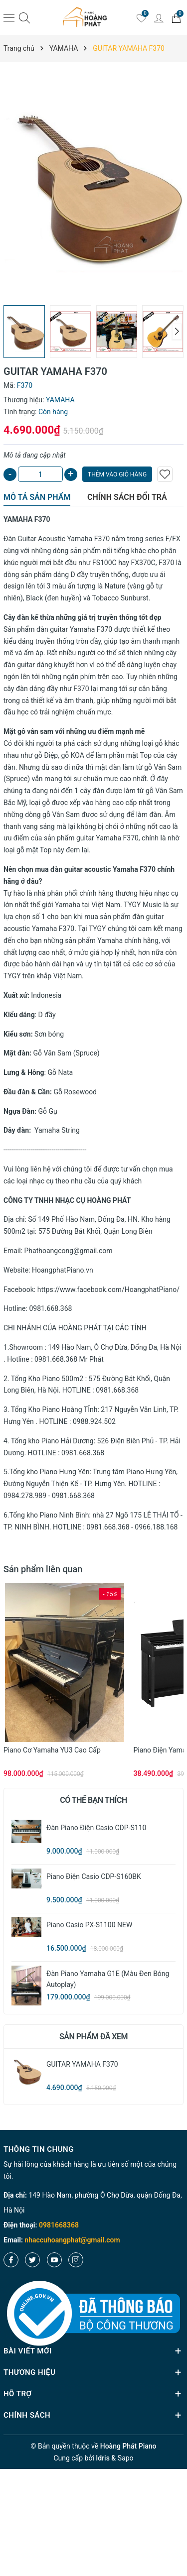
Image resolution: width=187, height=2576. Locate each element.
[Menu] (8, 17)
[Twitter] (32, 2259)
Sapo (126, 2458)
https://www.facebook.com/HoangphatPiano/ (108, 1289)
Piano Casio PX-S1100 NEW (89, 1925)
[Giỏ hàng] (176, 17)
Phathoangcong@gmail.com (68, 1251)
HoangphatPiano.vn (62, 1270)
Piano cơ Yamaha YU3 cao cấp (52, 1750)
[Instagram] (75, 2259)
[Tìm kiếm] (24, 17)
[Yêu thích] (141, 17)
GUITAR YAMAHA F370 (82, 2064)
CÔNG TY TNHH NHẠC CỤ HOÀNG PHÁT (67, 1200)
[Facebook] (10, 2259)
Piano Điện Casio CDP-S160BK (93, 1876)
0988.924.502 (94, 1421)
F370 (103, 539)
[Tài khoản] (158, 17)
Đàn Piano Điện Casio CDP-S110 (96, 1828)
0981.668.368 (50, 1308)
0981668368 (59, 2225)
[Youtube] (54, 2259)
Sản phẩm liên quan (42, 1569)
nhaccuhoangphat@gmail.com (72, 2240)
